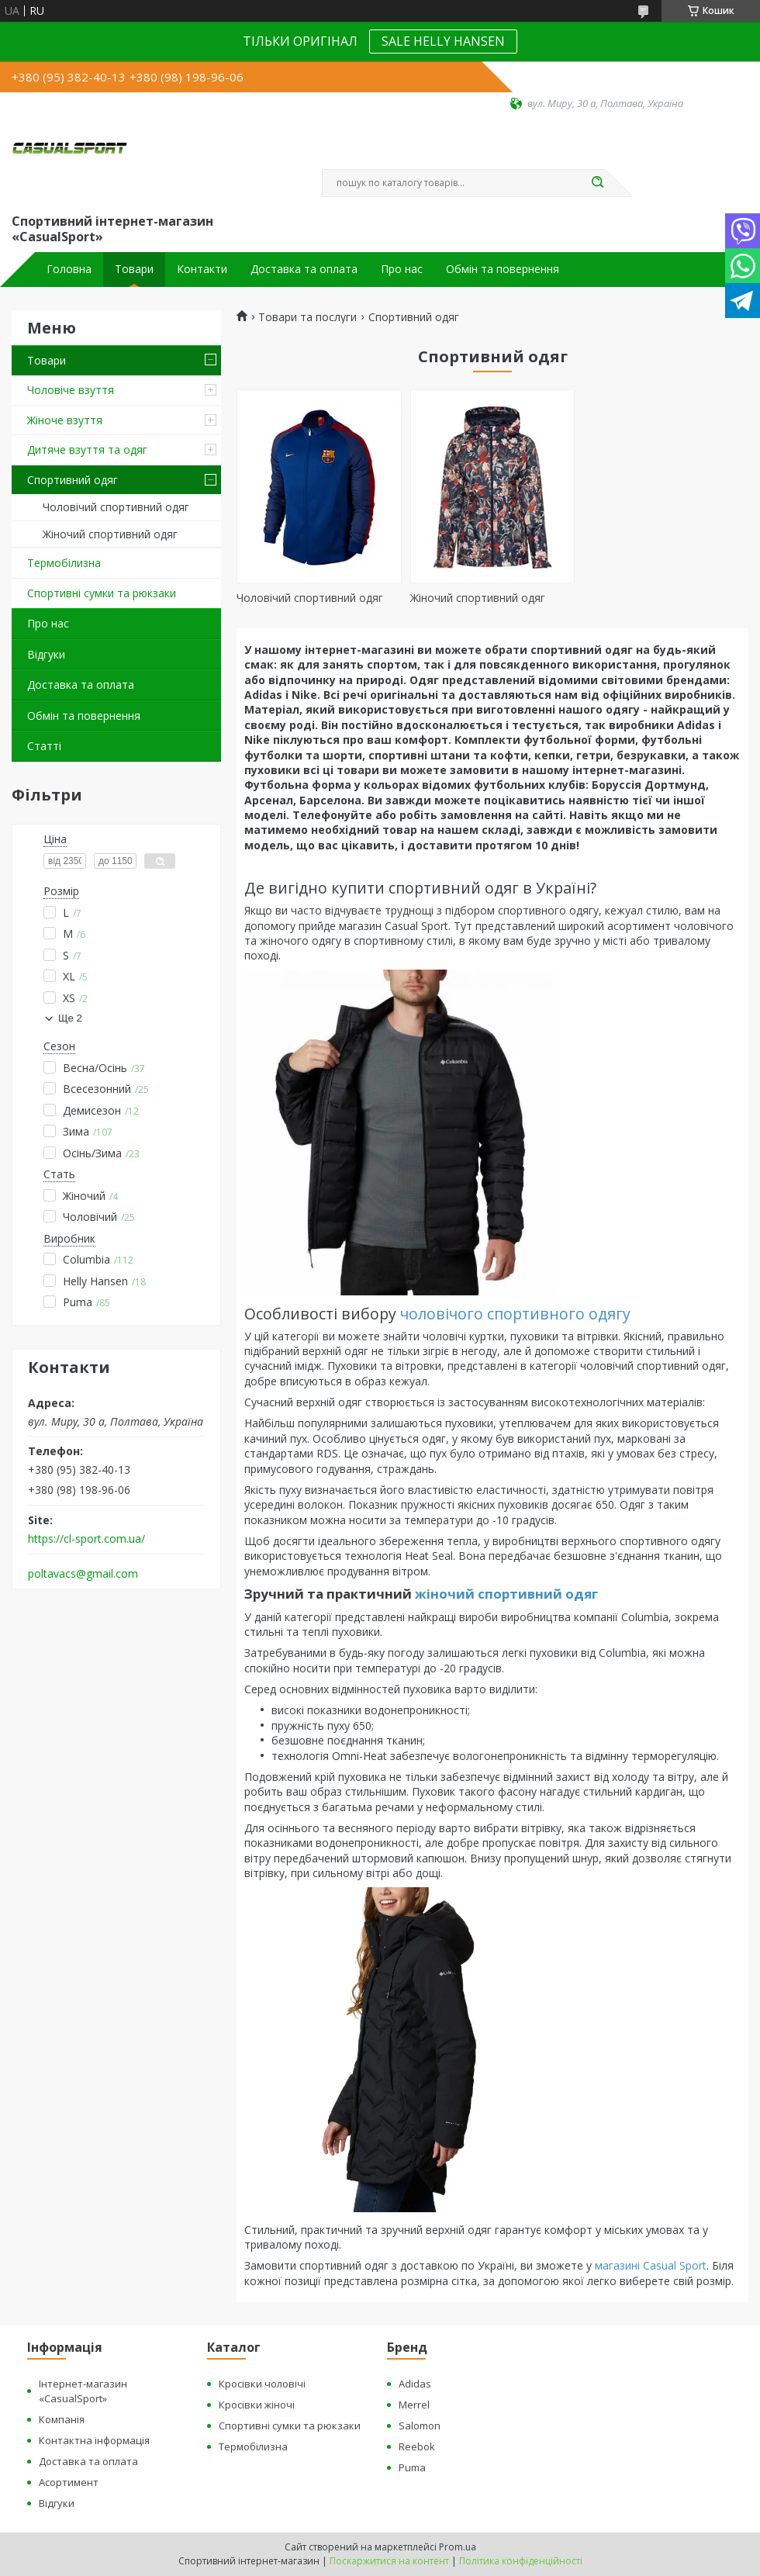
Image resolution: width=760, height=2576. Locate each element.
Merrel (414, 2405)
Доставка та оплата (304, 269)
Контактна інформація (94, 2440)
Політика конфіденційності (520, 2560)
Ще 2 (70, 1018)
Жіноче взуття (64, 420)
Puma (412, 2467)
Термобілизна (64, 562)
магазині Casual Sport (650, 2265)
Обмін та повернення (502, 269)
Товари (134, 269)
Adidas (415, 2384)
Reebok (417, 2446)
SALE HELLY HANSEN (443, 41)
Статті (44, 745)
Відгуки (46, 654)
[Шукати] (597, 183)
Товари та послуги (307, 317)
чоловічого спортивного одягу (515, 1313)
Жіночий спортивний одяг (110, 534)
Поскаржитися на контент (389, 2560)
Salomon (419, 2426)
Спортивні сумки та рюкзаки (101, 593)
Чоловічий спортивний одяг (116, 507)
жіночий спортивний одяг (506, 1594)
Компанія (62, 2419)
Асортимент (68, 2482)
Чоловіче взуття (70, 389)
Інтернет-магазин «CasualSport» (83, 2391)
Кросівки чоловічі (262, 2384)
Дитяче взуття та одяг (87, 449)
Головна (69, 269)
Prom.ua (457, 2547)
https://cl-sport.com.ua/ (86, 1539)
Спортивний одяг (72, 479)
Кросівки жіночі (257, 2405)
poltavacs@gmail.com (83, 1574)
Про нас (402, 269)
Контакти (202, 269)
